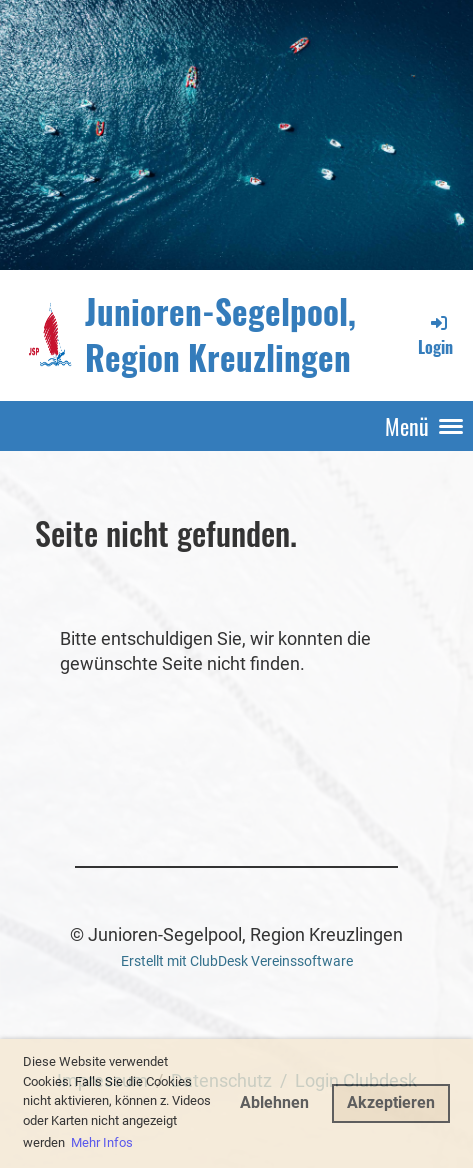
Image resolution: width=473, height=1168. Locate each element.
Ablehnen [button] (274, 1102)
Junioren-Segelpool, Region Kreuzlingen (220, 334)
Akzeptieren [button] (391, 1102)
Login (435, 335)
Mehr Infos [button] (102, 1142)
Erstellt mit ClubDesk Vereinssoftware (237, 961)
